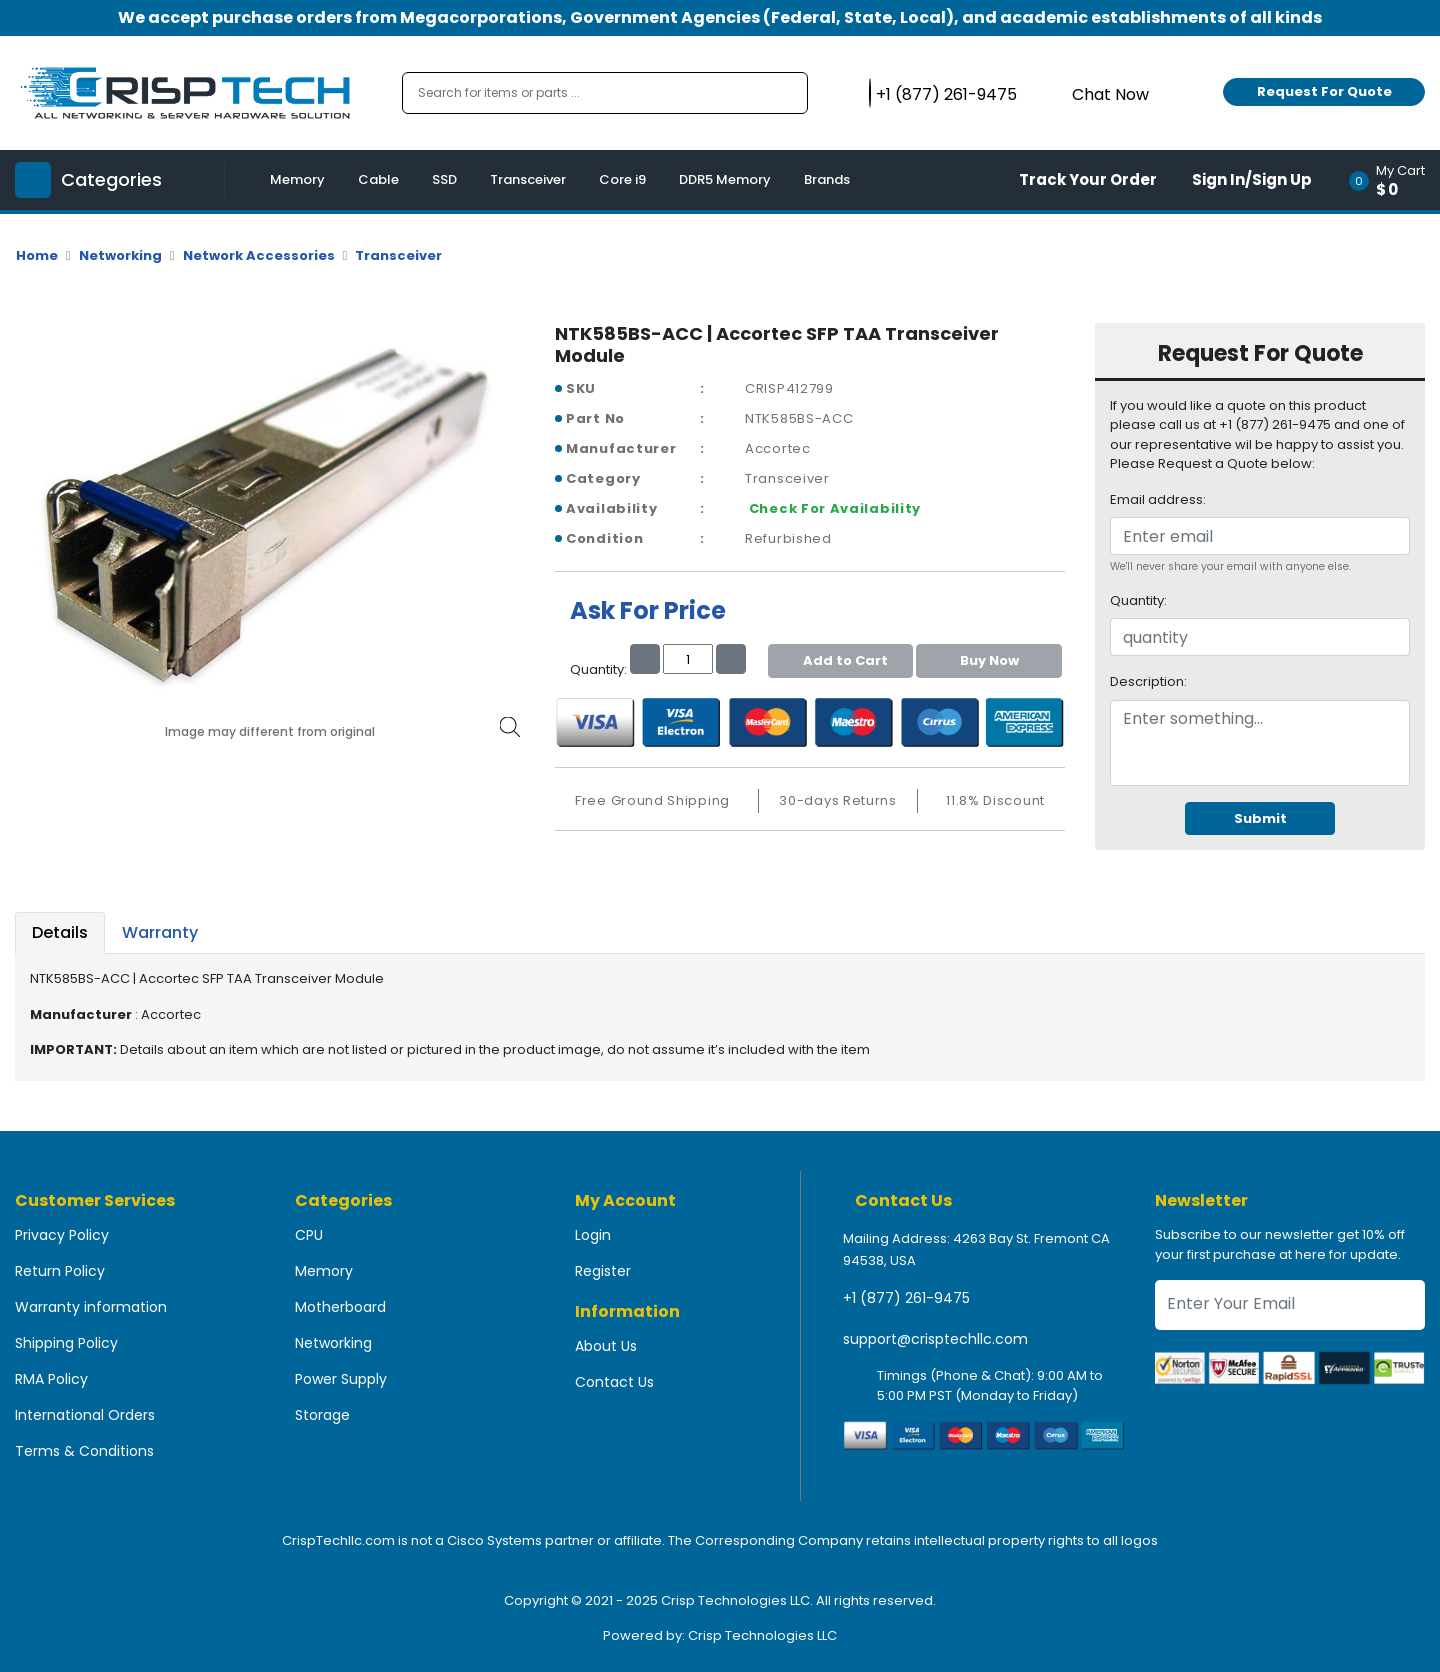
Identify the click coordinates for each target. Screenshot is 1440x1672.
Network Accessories (259, 255)
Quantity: (1138, 600)
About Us (606, 1346)
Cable (378, 179)
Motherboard (340, 1307)
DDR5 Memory (725, 179)
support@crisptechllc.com (935, 1339)
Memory (297, 179)
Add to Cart (840, 660)
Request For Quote (1324, 91)
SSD (444, 179)
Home (37, 255)
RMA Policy (51, 1379)
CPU (309, 1235)
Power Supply (341, 1379)
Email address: (1158, 499)
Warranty (160, 932)
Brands (827, 179)
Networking (120, 255)
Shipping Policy (66, 1343)
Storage (322, 1415)
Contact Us (614, 1382)
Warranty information (91, 1307)
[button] (1393, 180)
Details (60, 932)
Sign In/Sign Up (1252, 179)
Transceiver (528, 179)
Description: (1148, 681)
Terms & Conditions (84, 1451)
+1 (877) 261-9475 (906, 1298)
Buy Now (989, 660)
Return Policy (60, 1271)
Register (603, 1271)
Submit (1260, 818)
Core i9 (622, 179)
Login (593, 1235)
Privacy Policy (62, 1235)
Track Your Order (1088, 179)
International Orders (85, 1415)
